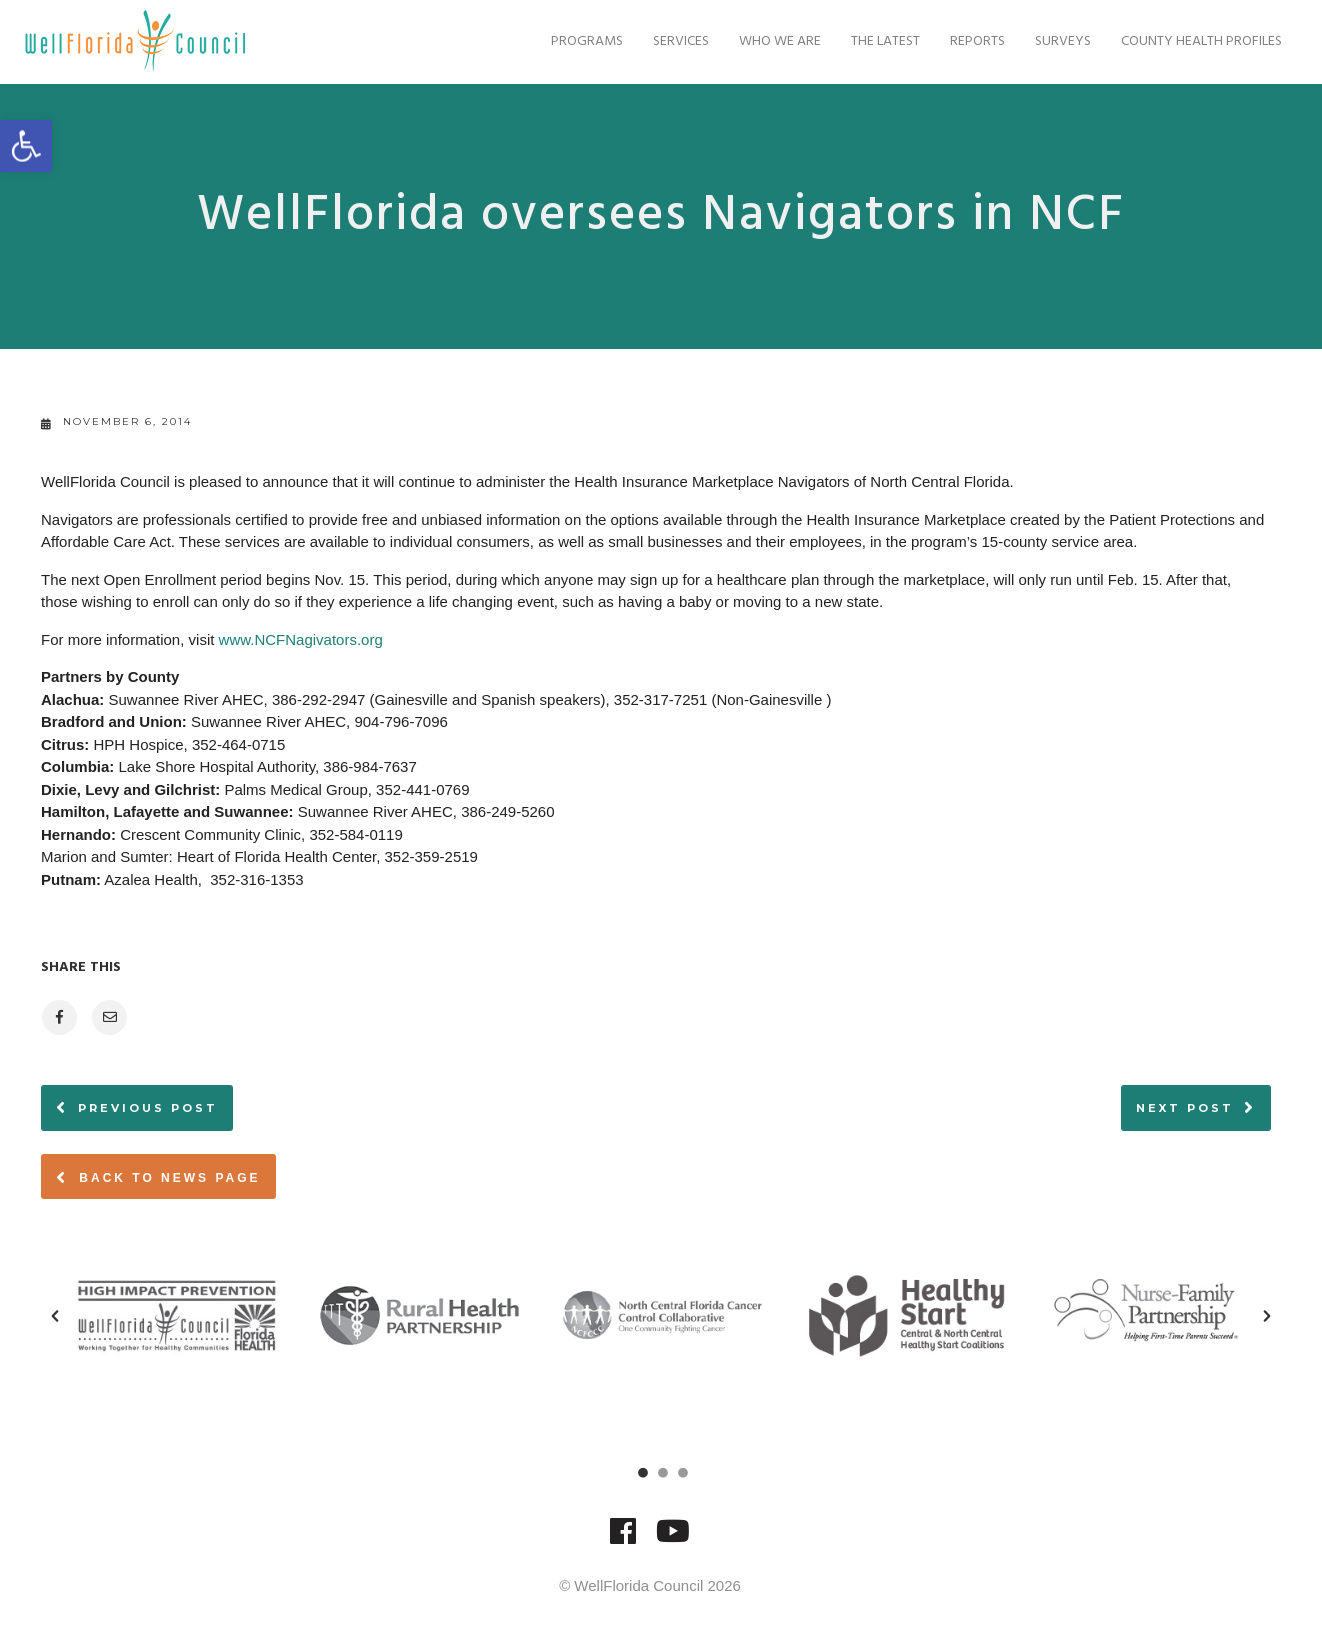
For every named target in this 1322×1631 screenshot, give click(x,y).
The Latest (880, 41)
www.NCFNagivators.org (301, 639)
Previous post (148, 1108)
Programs (582, 41)
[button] (55, 1316)
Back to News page (158, 1177)
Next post (1185, 1108)
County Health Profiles (1196, 41)
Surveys (1058, 41)
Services (676, 41)
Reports (972, 41)
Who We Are (775, 41)
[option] (176, 1315)
